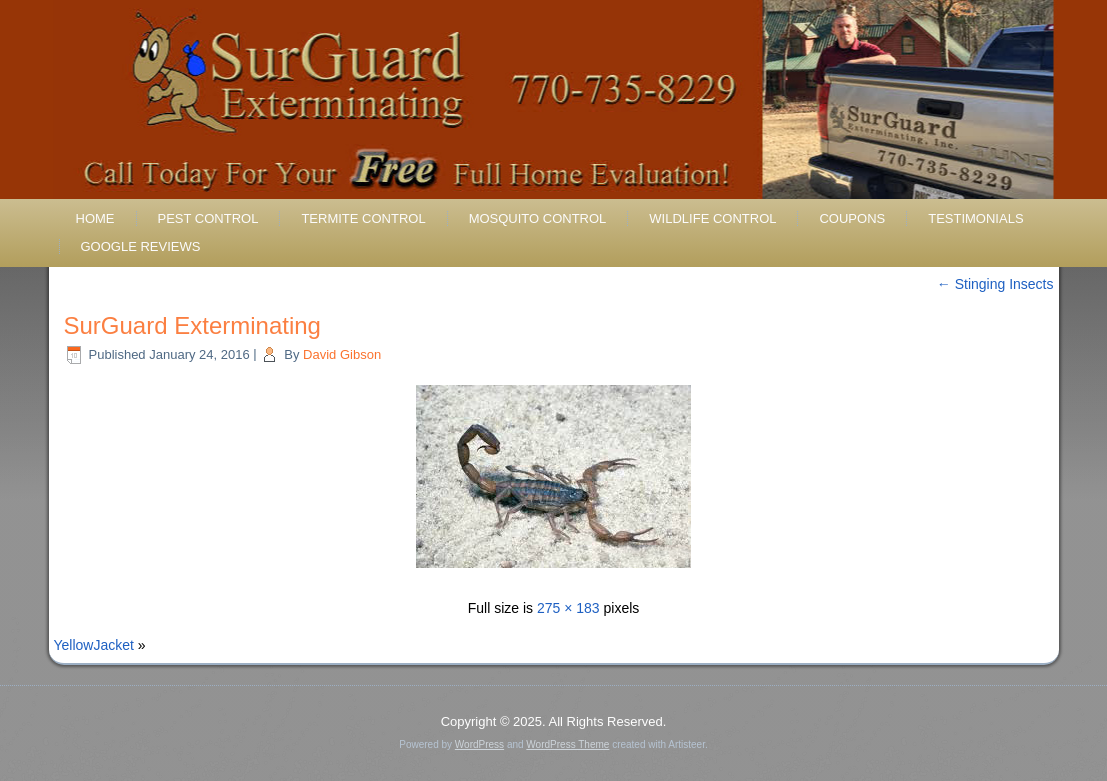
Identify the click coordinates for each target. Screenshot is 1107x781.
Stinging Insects (995, 284)
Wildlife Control (712, 218)
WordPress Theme (567, 744)
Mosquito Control (538, 218)
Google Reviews (141, 246)
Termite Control (363, 218)
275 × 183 (568, 608)
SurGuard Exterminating (192, 325)
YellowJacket (94, 645)
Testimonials (975, 218)
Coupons (852, 218)
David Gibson (342, 354)
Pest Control (208, 218)
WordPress (479, 744)
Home (95, 218)
